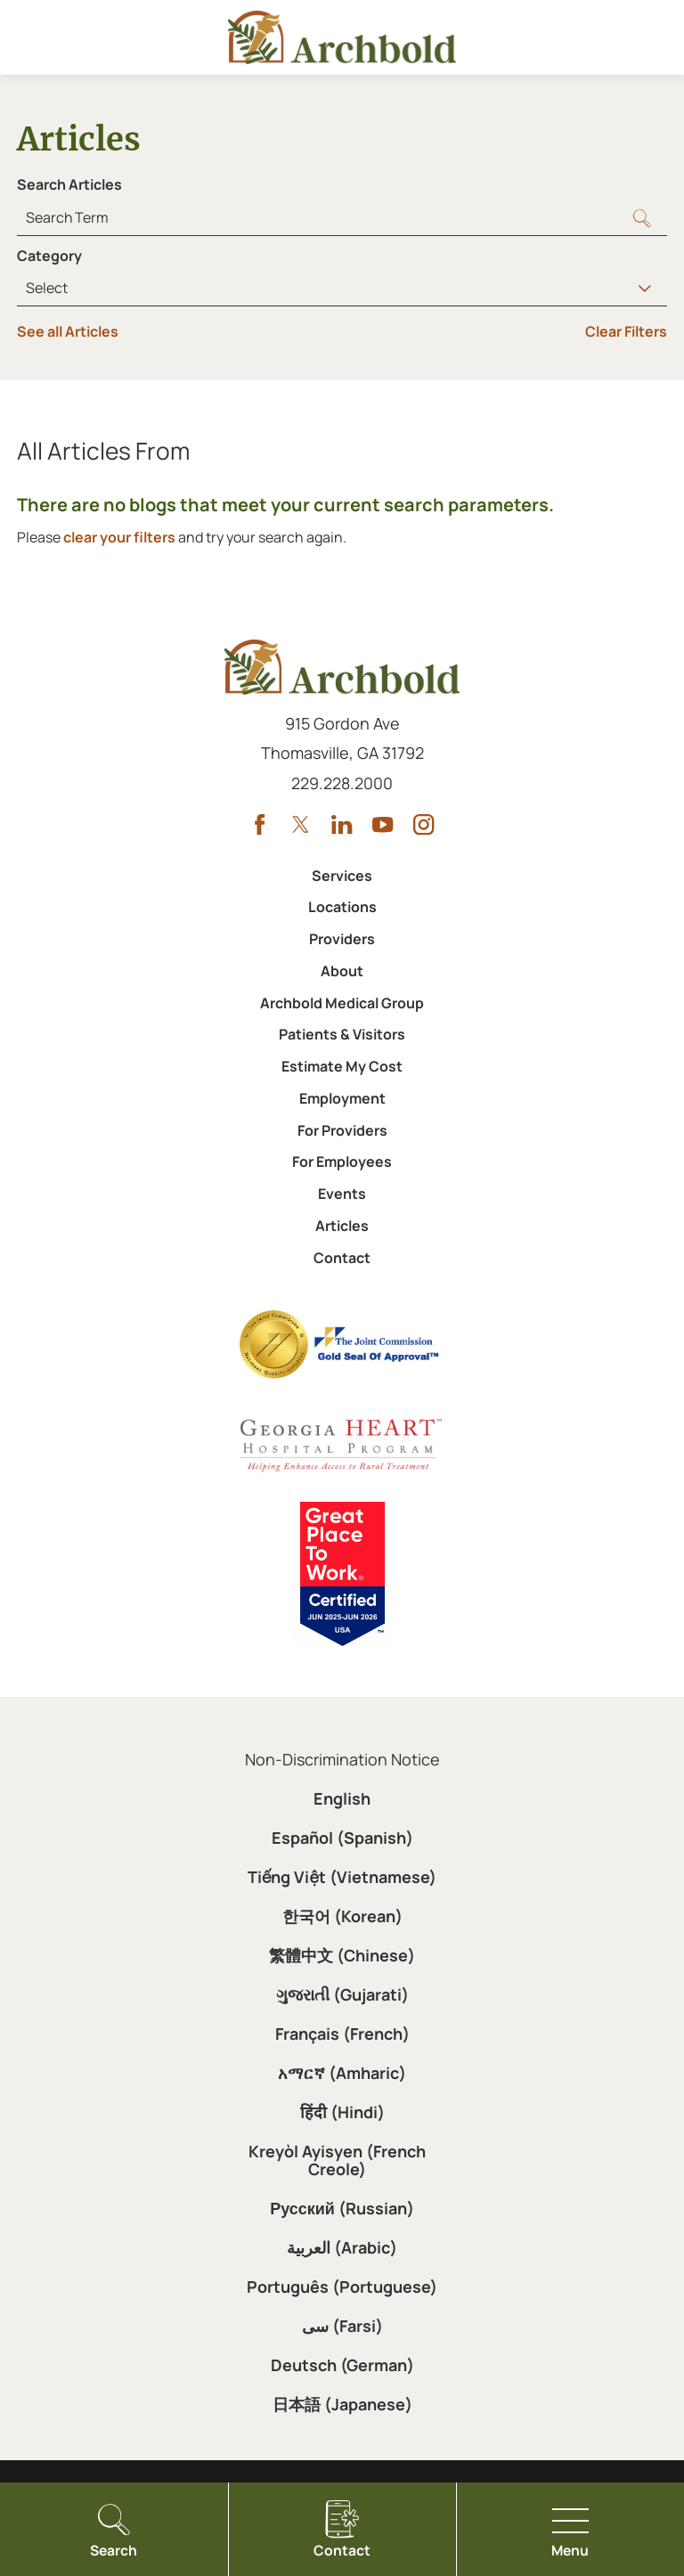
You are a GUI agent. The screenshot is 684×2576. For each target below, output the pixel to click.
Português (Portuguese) (342, 2286)
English (342, 1798)
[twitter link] (300, 824)
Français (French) (342, 2033)
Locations (342, 907)
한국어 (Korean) (342, 1916)
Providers (342, 939)
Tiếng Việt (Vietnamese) (342, 1876)
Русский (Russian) (342, 2208)
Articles (342, 1225)
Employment (342, 1098)
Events (342, 1193)
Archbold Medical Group (342, 1003)
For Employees (342, 1161)
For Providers (342, 1130)
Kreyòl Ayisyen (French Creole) (337, 2160)
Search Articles (69, 184)
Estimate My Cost (342, 1066)
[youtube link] (382, 824)
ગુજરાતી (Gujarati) (342, 1994)
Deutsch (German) (342, 2365)
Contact (342, 1258)
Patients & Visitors (342, 1034)
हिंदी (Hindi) (342, 2112)
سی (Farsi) (342, 2325)
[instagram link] (423, 824)
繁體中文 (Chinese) (342, 1955)
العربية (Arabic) (342, 2247)
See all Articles (67, 331)
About (342, 971)
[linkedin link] (341, 824)
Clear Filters (626, 331)
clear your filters (119, 537)
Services (342, 875)
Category (49, 256)
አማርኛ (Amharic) (342, 2072)
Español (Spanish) (342, 1837)
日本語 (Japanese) (342, 2404)
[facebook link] (259, 824)
